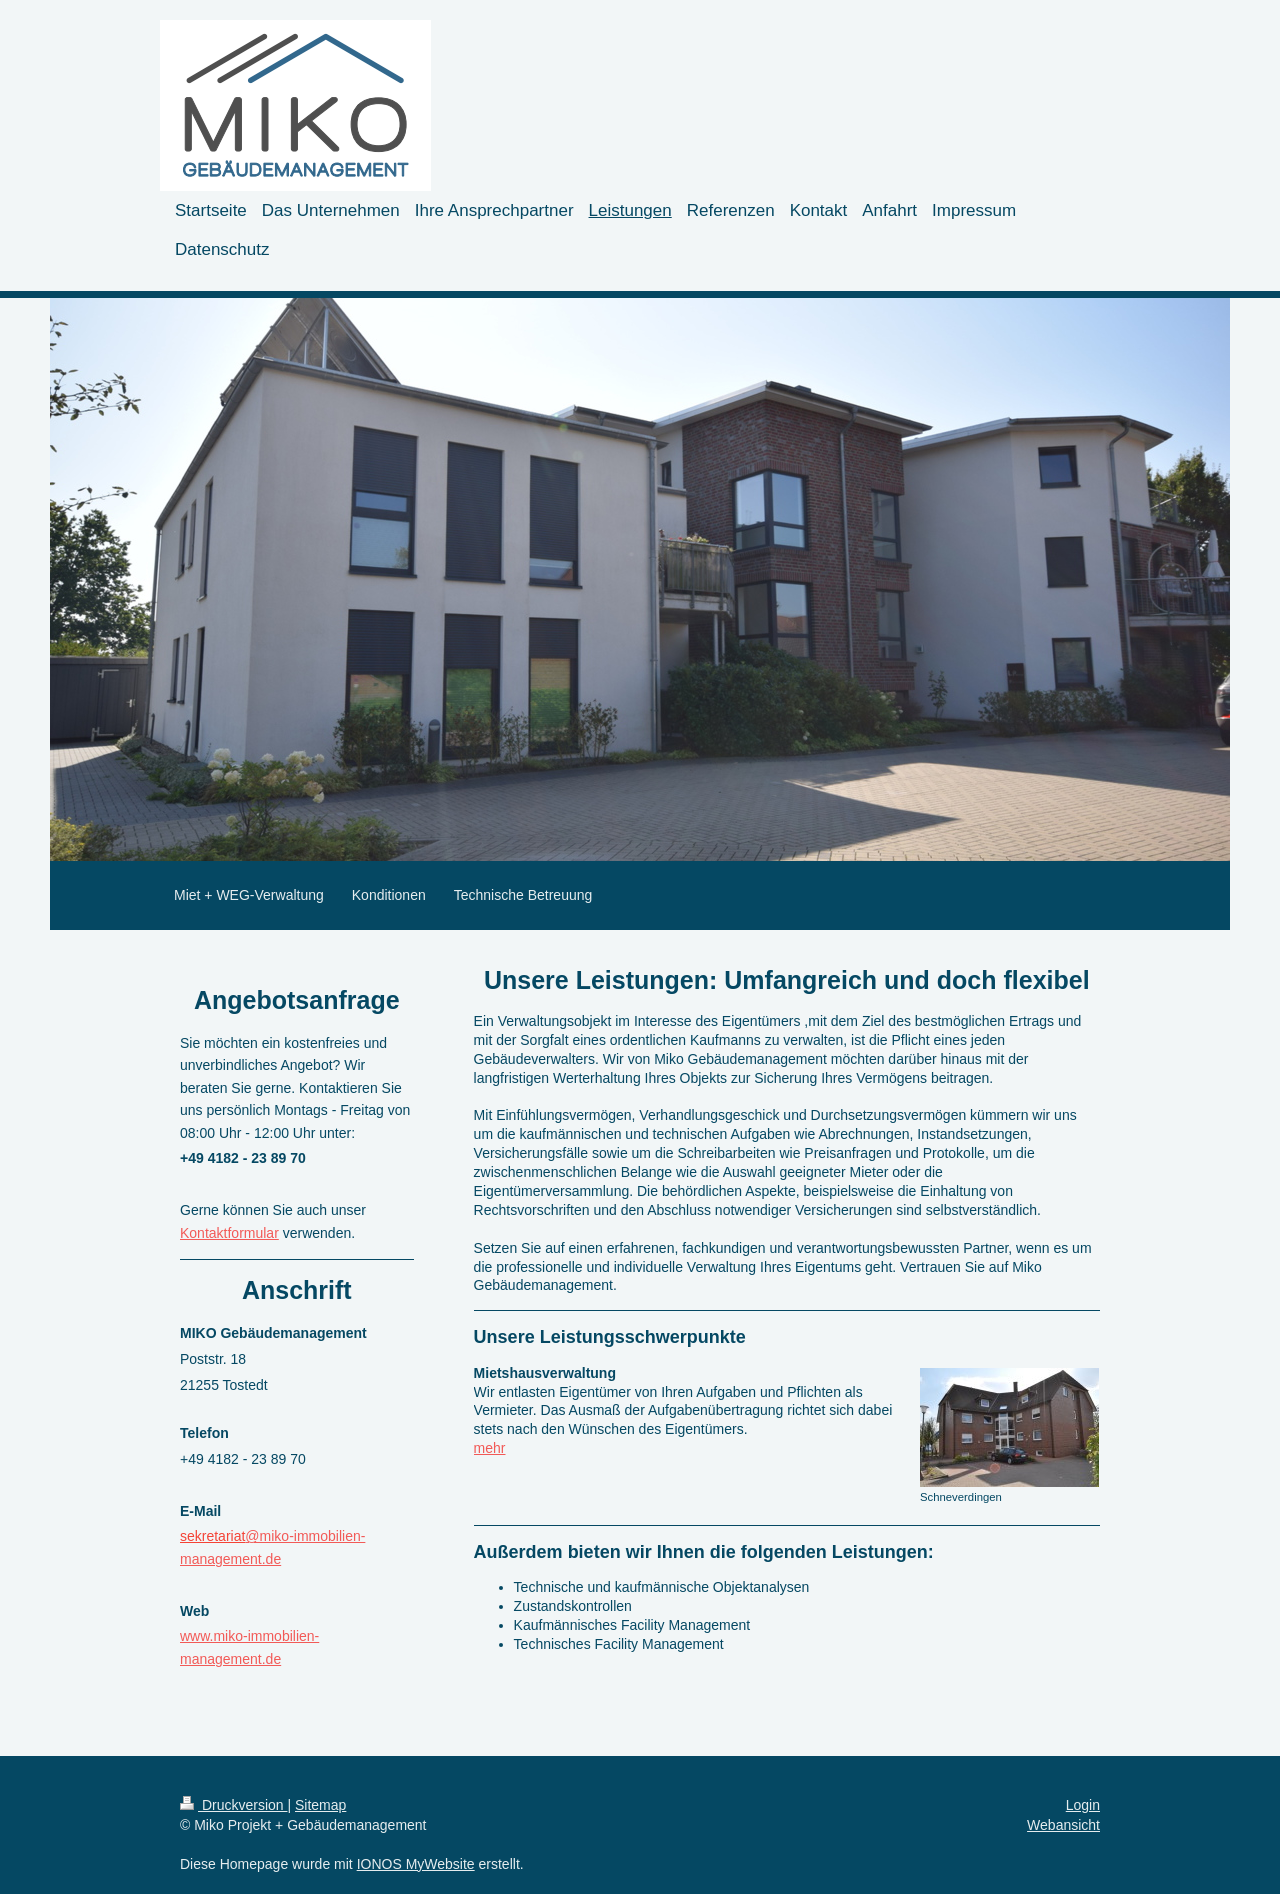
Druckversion (233, 1805)
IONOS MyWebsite (416, 1864)
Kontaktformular (229, 1233)
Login (1083, 1805)
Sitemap (320, 1805)
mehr (490, 1448)
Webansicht (1063, 1825)
